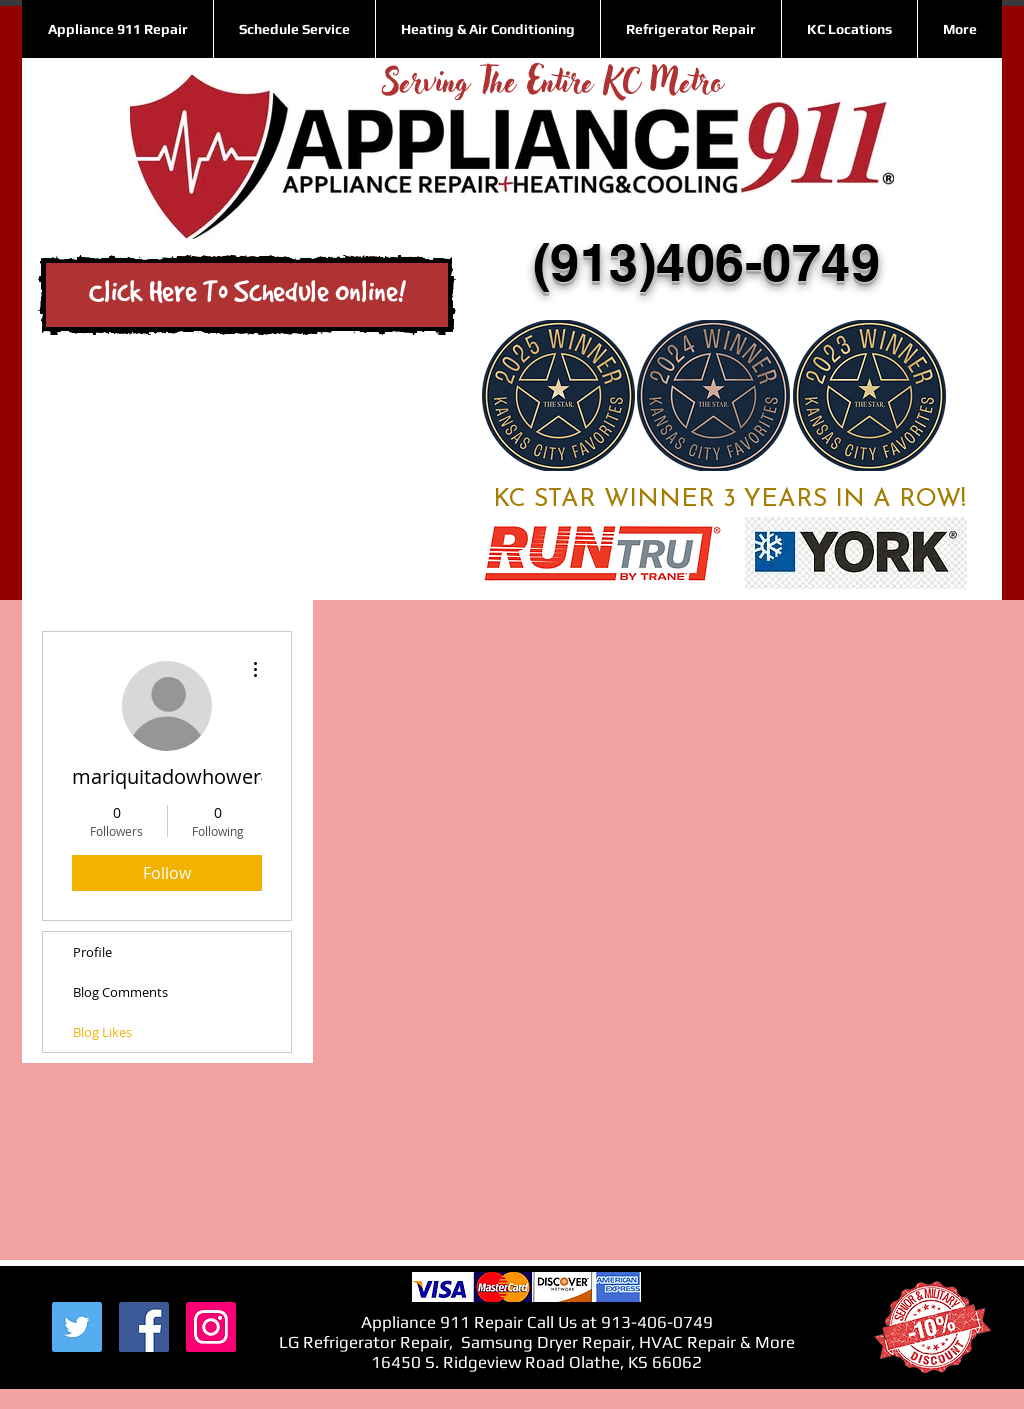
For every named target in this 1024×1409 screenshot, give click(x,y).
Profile (92, 952)
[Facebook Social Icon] (144, 1327)
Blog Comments (120, 992)
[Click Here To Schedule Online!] (247, 295)
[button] (849, 29)
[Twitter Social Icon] (77, 1327)
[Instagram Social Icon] (211, 1327)
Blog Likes (102, 1032)
